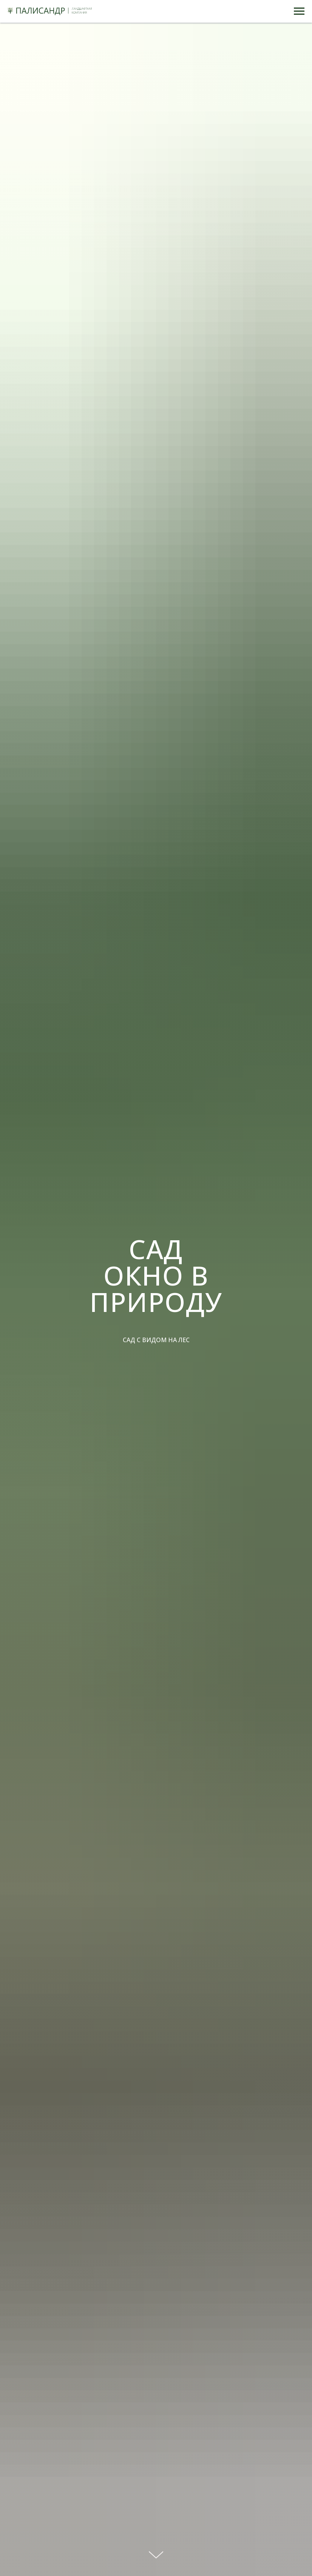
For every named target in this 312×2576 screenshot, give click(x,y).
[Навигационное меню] (299, 11)
